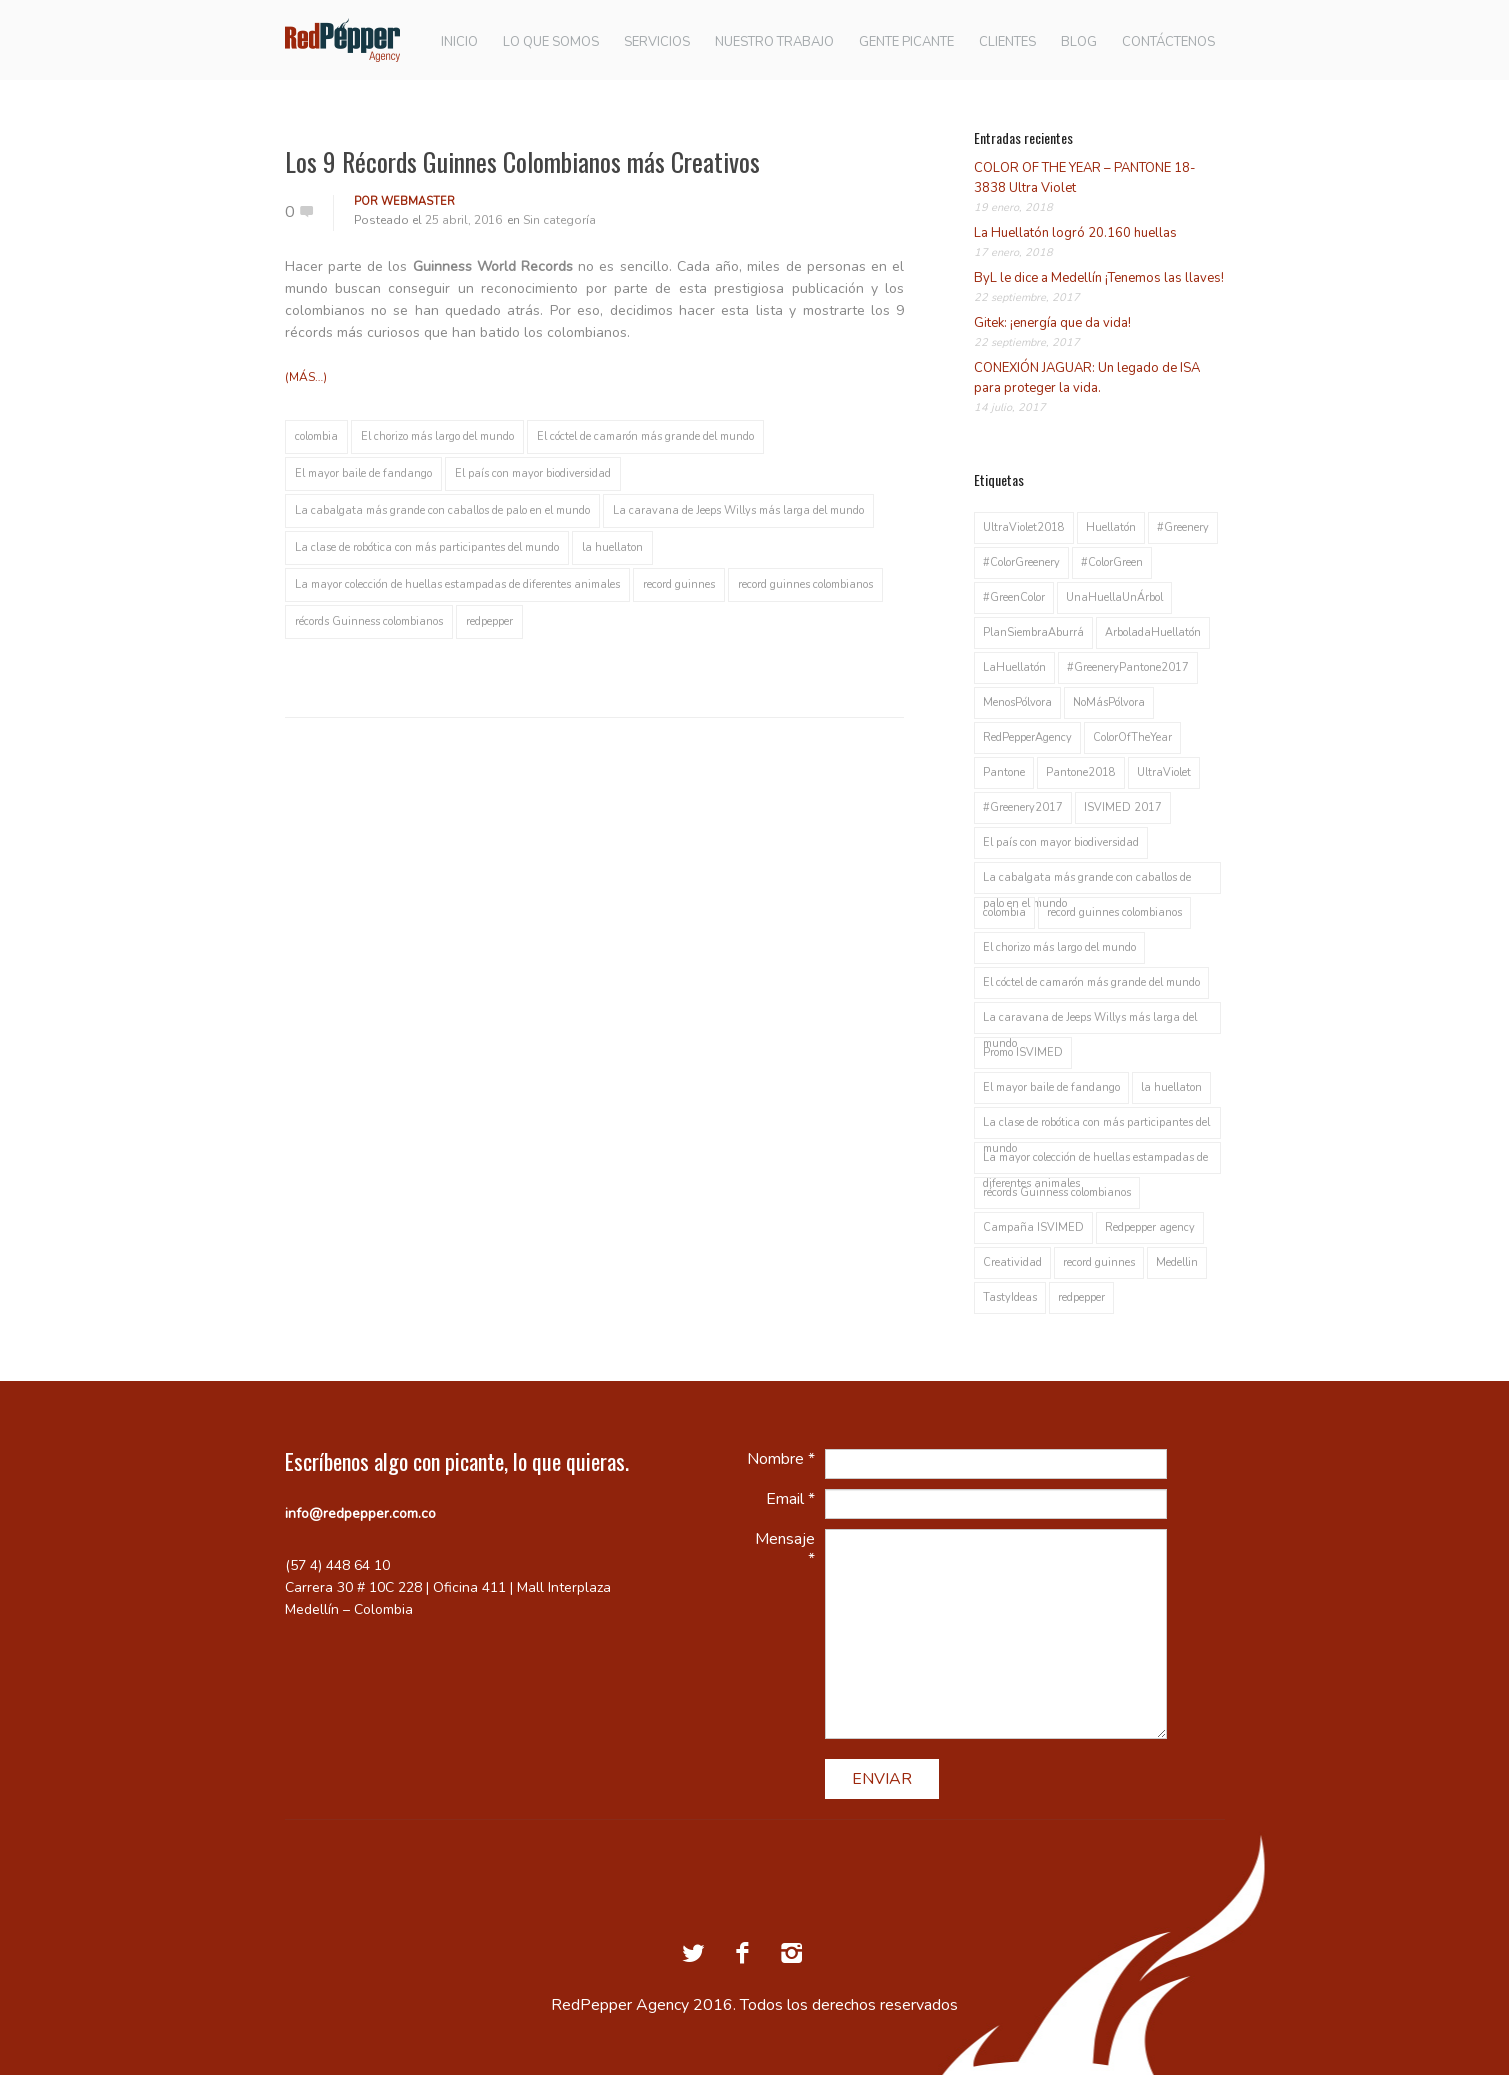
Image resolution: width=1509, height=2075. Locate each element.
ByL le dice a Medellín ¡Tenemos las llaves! (1099, 278)
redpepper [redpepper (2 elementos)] (1081, 1297)
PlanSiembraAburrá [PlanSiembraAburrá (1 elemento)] (1033, 632)
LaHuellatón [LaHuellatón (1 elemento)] (1014, 667)
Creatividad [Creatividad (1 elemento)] (1012, 1262)
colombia (316, 436)
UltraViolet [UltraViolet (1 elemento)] (1164, 772)
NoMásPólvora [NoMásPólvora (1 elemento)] (1109, 702)
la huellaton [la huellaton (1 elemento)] (1171, 1087)
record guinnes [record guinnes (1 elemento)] (1099, 1262)
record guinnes (679, 584)
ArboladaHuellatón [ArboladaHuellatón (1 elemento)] (1153, 632)
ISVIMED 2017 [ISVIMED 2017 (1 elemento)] (1123, 807)
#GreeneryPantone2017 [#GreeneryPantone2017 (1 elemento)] (1128, 667)
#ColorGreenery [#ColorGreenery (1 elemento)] (1021, 562)
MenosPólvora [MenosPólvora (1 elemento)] (1017, 702)
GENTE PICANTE (906, 42)
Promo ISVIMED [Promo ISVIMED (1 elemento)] (1023, 1052)
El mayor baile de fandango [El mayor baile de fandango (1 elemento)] (1051, 1087)
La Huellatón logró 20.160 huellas (1075, 233)
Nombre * (781, 1459)
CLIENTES (1007, 42)
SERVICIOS (657, 42)
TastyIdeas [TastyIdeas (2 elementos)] (1010, 1297)
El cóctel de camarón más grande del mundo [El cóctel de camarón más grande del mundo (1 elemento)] (1091, 982)
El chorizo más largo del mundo (437, 436)
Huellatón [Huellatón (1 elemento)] (1111, 527)
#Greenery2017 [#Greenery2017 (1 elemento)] (1023, 807)
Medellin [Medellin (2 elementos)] (1177, 1262)
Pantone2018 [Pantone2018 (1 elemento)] (1081, 772)
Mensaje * (785, 1549)
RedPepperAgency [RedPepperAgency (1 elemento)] (1027, 737)
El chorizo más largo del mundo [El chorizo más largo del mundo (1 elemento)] (1059, 947)
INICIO (459, 42)
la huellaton (612, 547)
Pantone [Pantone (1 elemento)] (1004, 772)
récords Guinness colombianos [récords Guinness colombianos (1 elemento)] (1057, 1192)
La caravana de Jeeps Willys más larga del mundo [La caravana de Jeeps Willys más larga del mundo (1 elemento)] (1090, 1022)
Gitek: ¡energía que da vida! (1052, 323)
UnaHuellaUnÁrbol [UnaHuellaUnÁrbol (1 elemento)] (1114, 597)
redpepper (489, 621)
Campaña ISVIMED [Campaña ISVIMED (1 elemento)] (1033, 1227)
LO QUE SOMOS (551, 42)
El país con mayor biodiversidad (533, 473)
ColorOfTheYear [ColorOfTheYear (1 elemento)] (1132, 737)
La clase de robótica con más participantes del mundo (427, 547)
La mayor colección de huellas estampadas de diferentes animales (457, 584)
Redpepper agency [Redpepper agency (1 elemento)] (1150, 1227)
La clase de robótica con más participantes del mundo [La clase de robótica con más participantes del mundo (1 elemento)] (1096, 1127)
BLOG (1079, 42)
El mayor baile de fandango (363, 473)
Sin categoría (559, 220)
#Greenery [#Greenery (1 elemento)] (1183, 527)
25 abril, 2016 (463, 220)
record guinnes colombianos (805, 584)
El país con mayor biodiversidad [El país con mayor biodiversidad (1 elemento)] (1061, 842)
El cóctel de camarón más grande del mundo (645, 436)
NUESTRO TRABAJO (774, 42)
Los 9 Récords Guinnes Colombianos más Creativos (522, 161)
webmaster (418, 201)
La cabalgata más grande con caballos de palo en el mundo (442, 510)
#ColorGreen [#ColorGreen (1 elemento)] (1112, 562)
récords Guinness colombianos (369, 621)
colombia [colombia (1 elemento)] (1004, 912)
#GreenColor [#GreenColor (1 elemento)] (1014, 597)
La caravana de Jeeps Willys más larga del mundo (738, 510)
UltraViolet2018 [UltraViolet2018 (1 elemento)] (1024, 527)
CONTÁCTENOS (1168, 42)
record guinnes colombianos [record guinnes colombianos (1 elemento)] (1114, 912)
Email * (790, 1499)
